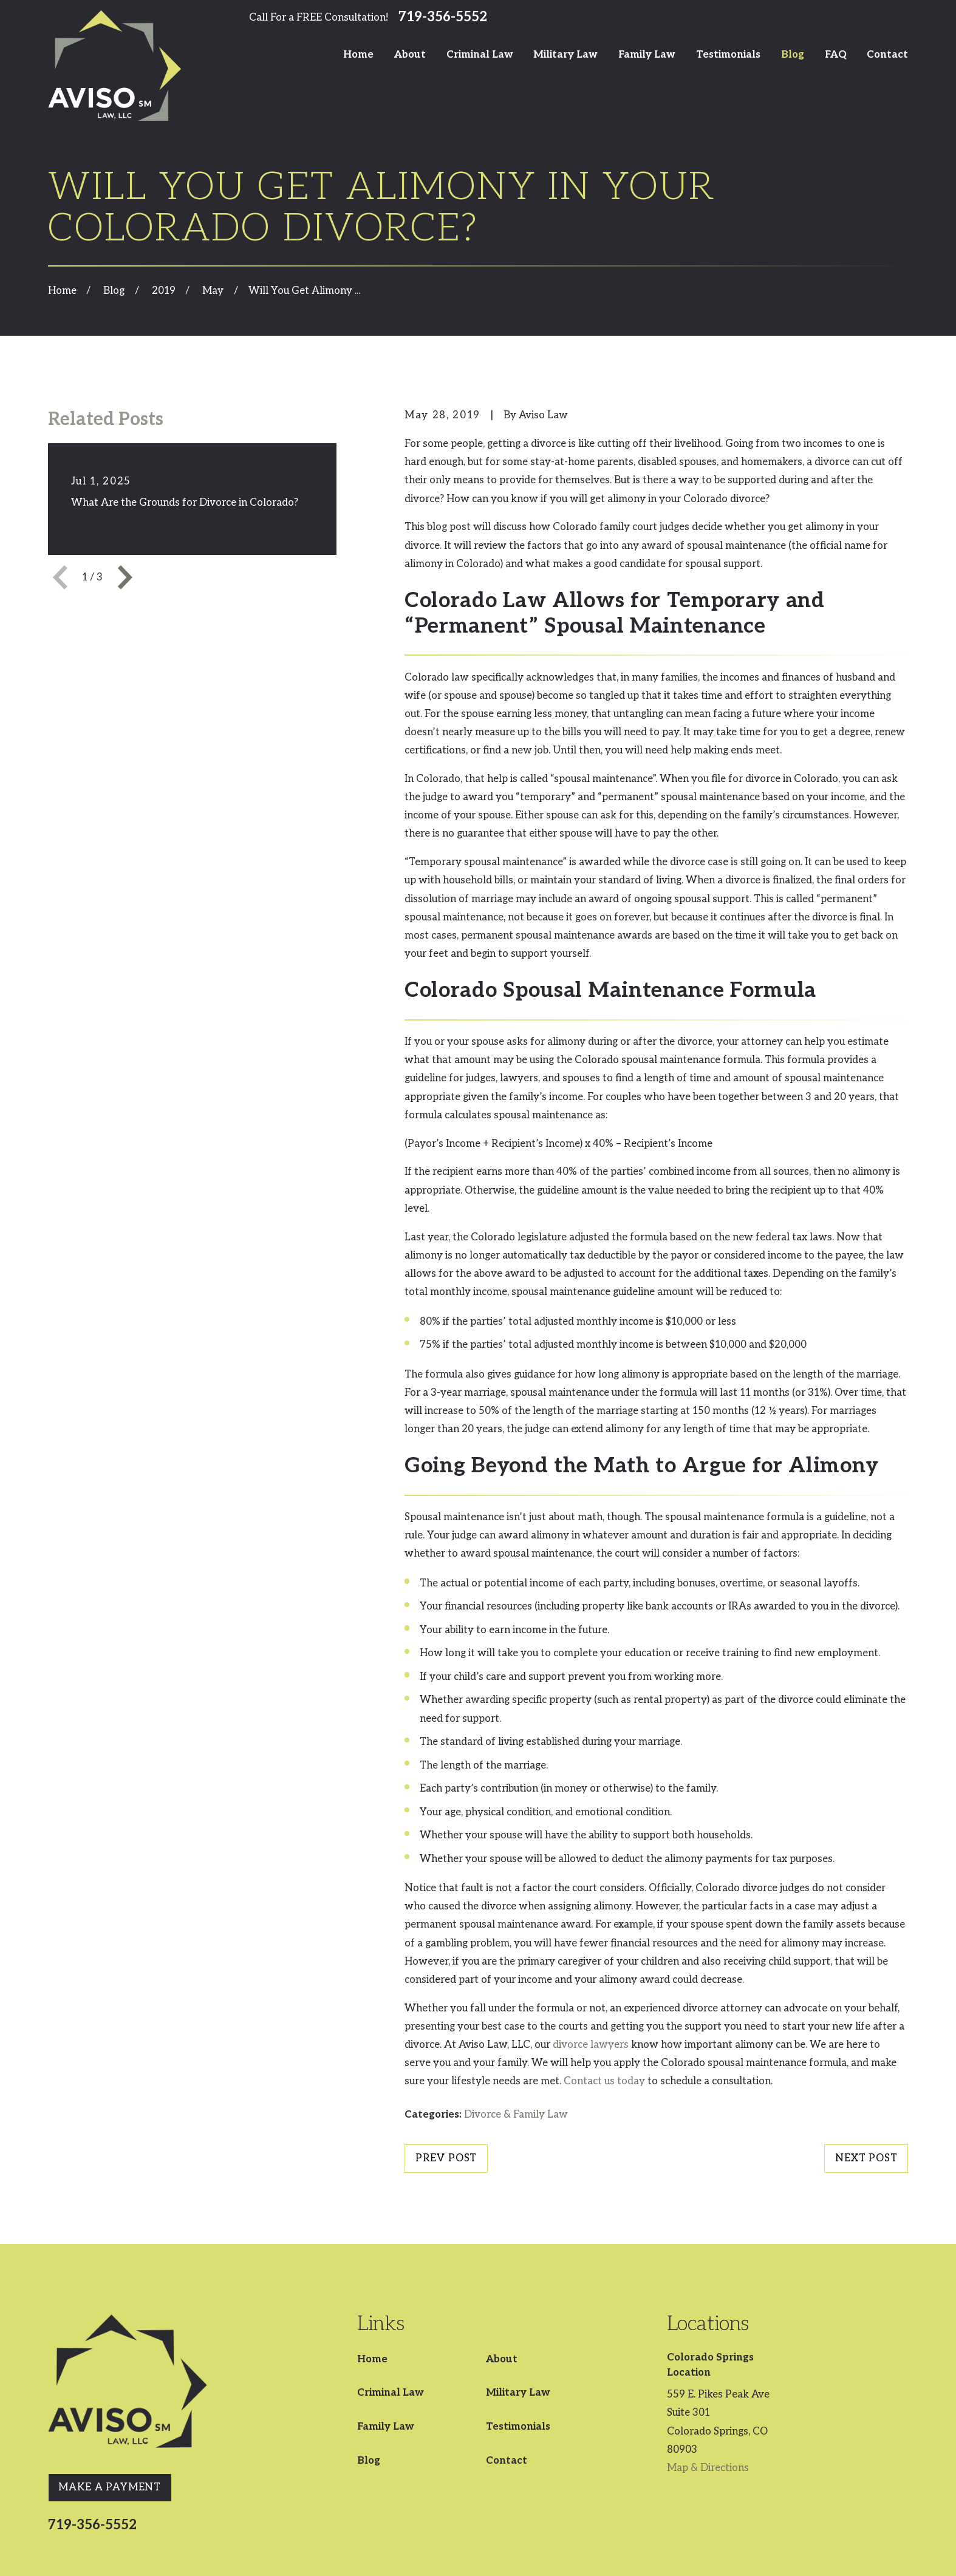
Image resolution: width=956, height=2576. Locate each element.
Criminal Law (390, 2393)
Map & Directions (708, 2468)
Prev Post (446, 2158)
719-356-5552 (442, 17)
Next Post (866, 2158)
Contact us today (604, 2081)
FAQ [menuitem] (836, 55)
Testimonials (518, 2427)
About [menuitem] (410, 55)
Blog (368, 2461)
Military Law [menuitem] (565, 55)
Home (372, 2359)
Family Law (385, 2427)
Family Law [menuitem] (646, 55)
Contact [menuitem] (887, 55)
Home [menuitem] (358, 55)
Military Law (518, 2393)
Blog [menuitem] (792, 55)
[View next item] (125, 577)
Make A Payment (109, 2487)
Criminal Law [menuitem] (479, 55)
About (501, 2359)
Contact (506, 2461)
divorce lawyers (591, 2045)
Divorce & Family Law (516, 2115)
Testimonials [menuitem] (728, 55)
